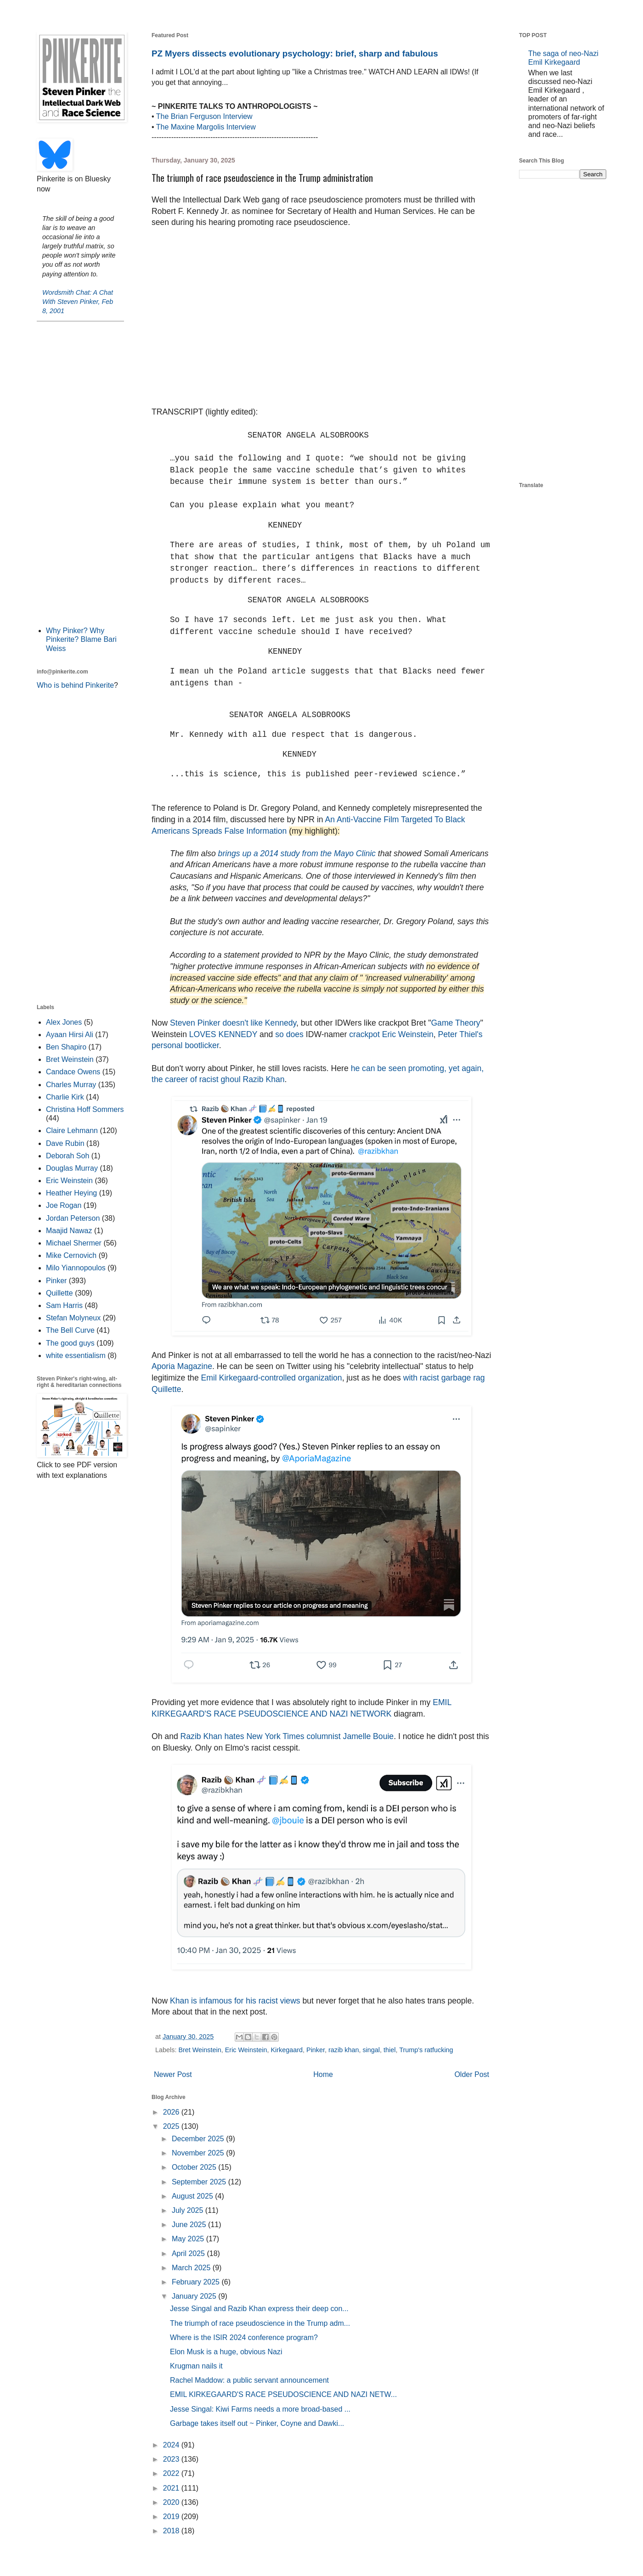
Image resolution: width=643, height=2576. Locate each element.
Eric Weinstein (246, 2050)
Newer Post (173, 2074)
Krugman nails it (196, 2366)
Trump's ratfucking (426, 2050)
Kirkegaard (287, 2050)
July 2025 (188, 2210)
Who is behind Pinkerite (75, 685)
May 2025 (189, 2239)
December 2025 (199, 2139)
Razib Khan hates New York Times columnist (260, 1736)
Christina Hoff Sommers (85, 1109)
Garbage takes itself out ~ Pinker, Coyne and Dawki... (257, 2423)
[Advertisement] (80, 473)
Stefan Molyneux (73, 1318)
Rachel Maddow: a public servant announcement (249, 2380)
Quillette (59, 1293)
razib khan (343, 2050)
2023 (172, 2459)
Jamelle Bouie (368, 1736)
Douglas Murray (72, 1168)
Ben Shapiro (66, 1047)
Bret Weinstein (199, 2050)
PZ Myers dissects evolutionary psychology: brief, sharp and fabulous (295, 53)
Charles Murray (71, 1085)
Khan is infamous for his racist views (235, 2000)
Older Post (471, 2074)
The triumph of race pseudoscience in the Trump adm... (260, 2323)
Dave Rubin (65, 1143)
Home (323, 2074)
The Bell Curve (70, 1330)
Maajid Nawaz (69, 1231)
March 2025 (192, 2268)
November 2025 (199, 2153)
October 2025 (195, 2167)
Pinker (315, 2050)
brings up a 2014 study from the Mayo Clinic (296, 853)
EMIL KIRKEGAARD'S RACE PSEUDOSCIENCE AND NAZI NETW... (283, 2394)
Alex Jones (64, 1022)
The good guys (70, 1343)
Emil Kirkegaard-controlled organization (271, 1377)
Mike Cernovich (71, 1255)
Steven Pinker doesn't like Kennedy (233, 1022)
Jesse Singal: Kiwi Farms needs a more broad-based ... (260, 2409)
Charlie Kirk (65, 1097)
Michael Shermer (74, 1243)
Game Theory (455, 1022)
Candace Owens (73, 1072)
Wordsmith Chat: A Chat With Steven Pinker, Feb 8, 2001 (77, 301)
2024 (172, 2445)
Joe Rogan (63, 1205)
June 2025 (190, 2224)
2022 (172, 2473)
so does (289, 1034)
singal (371, 2050)
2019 (172, 2516)
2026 (172, 2112)
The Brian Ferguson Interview (204, 116)
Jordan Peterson (73, 1218)
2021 (172, 2488)
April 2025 (189, 2253)
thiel (389, 2050)
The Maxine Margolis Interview (206, 127)
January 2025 (195, 2296)
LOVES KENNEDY (223, 1034)
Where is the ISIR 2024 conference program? (244, 2337)
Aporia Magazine (182, 1366)
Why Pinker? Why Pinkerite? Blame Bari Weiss (81, 639)
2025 (172, 2126)
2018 (172, 2531)
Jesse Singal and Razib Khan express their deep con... (259, 2308)
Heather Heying (71, 1193)
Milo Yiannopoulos (76, 1268)
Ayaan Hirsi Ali (69, 1034)
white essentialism (76, 1355)
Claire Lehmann (72, 1130)
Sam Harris (64, 1305)
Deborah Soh (67, 1156)
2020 (172, 2502)
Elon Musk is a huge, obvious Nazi (226, 2352)
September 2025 (200, 2182)
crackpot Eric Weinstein (391, 1034)
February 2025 (197, 2282)
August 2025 (193, 2196)
